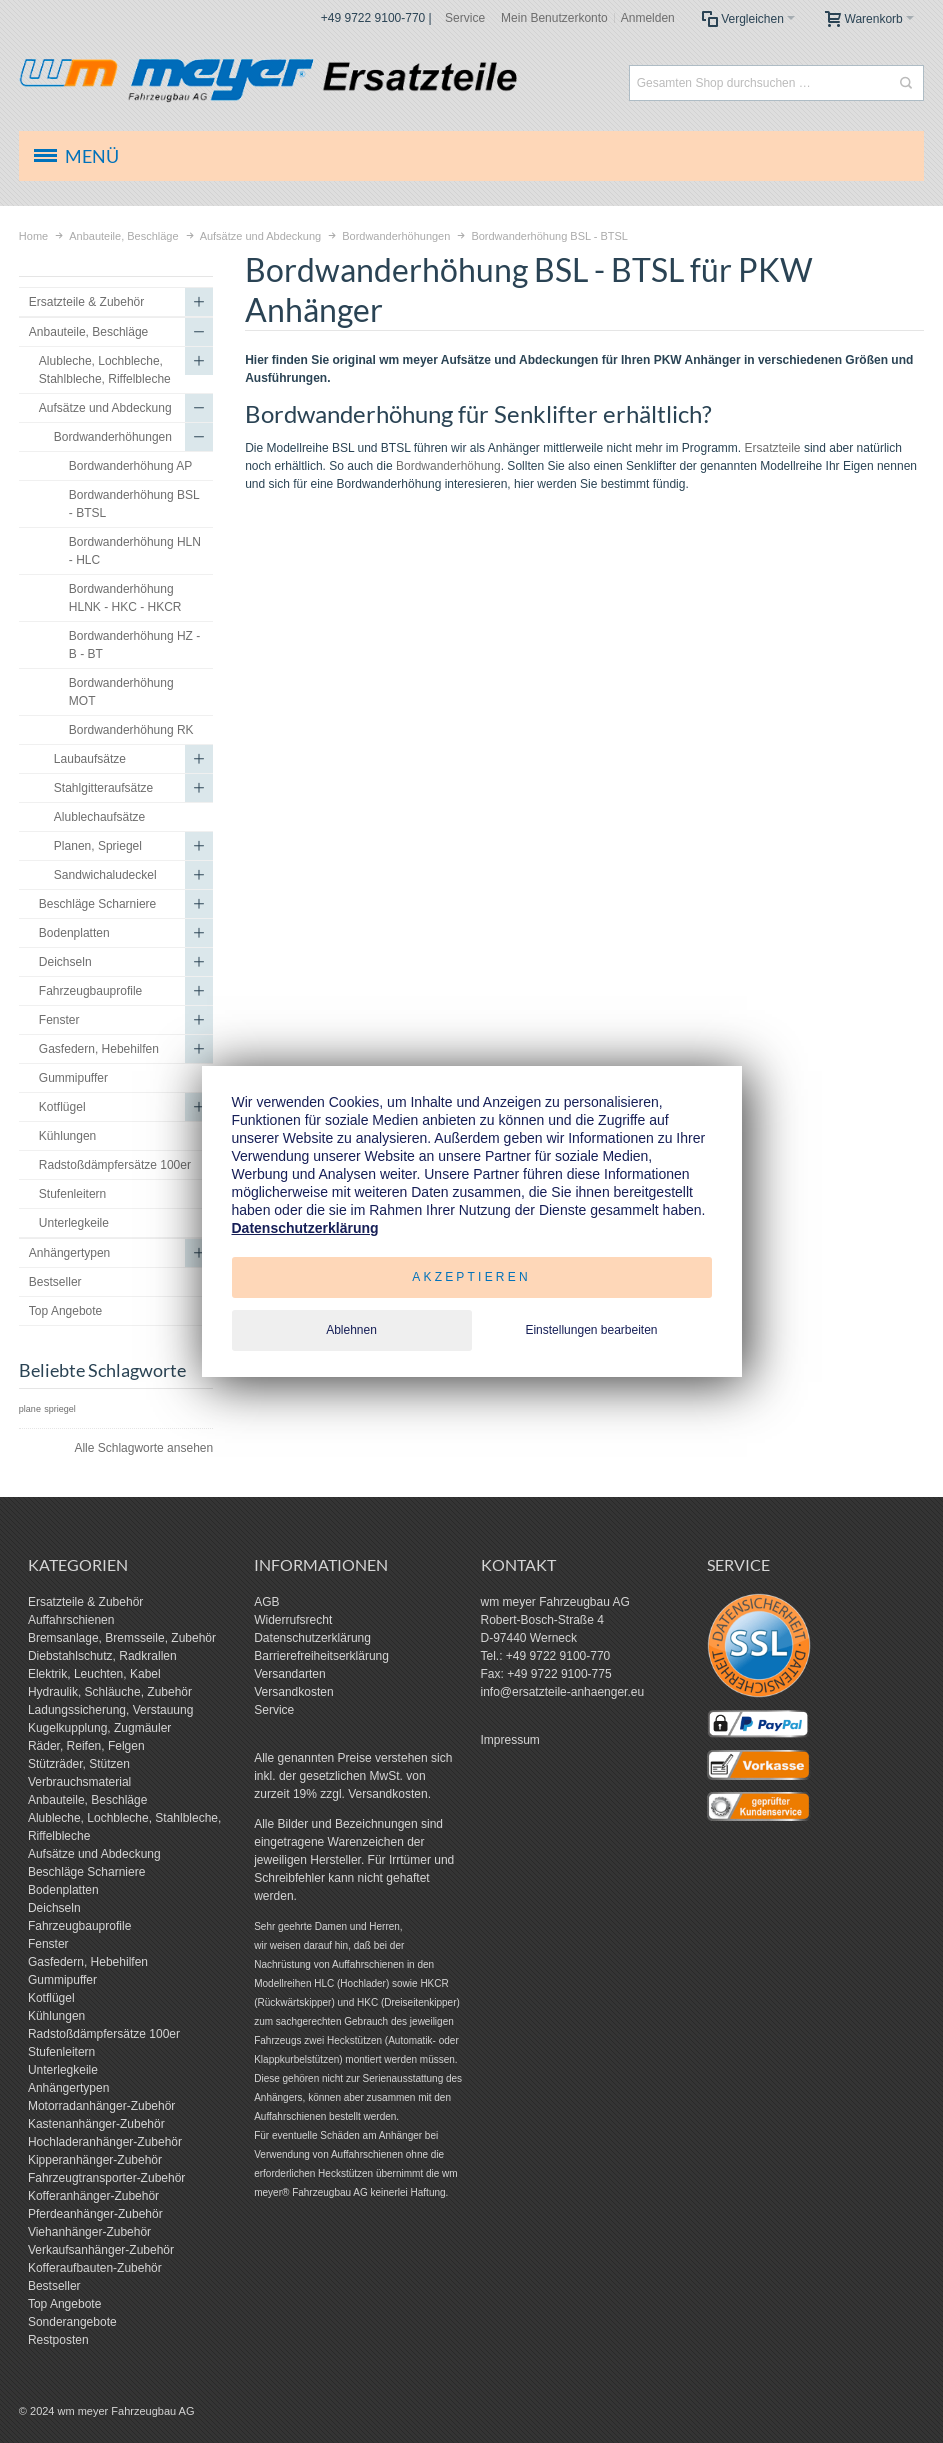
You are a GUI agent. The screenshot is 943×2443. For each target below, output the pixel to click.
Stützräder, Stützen (79, 1764)
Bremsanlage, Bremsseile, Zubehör (122, 1638)
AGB (266, 1602)
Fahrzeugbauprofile (79, 1926)
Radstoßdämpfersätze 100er (104, 2034)
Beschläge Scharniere (86, 1872)
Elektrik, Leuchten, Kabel (94, 1674)
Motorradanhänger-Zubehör (101, 2106)
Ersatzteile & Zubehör (85, 1602)
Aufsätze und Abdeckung (94, 1854)
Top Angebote (64, 2304)
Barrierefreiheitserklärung (321, 1656)
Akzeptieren (471, 1277)
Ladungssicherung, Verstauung (110, 1710)
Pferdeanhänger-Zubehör (95, 2214)
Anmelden (648, 18)
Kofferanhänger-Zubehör (93, 2196)
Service (465, 18)
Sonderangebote (72, 2322)
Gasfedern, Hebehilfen (88, 1962)
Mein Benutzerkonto (554, 18)
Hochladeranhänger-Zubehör (105, 2142)
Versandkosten (293, 1692)
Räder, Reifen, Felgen (86, 1746)
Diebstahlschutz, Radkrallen (102, 1656)
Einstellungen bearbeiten (591, 1330)
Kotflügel (51, 1998)
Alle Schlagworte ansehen (143, 1448)
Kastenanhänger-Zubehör (96, 2124)
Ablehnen (351, 1330)
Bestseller (54, 2286)
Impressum (510, 1740)
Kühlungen (56, 2016)
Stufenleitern (61, 2052)
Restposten (58, 2340)
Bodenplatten (63, 1890)
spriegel (60, 1409)
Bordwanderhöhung (448, 466)
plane (30, 1409)
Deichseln (54, 1908)
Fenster (48, 1944)
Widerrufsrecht (293, 1620)
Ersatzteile (773, 448)
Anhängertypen (68, 2088)
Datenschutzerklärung (312, 1638)
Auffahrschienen (71, 1620)
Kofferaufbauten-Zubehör (95, 2268)
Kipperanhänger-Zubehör (95, 2160)
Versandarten (289, 1674)
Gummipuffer (62, 1980)
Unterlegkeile (63, 2070)
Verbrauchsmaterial (79, 1782)
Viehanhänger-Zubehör (89, 2232)
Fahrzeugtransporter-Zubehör (106, 2178)
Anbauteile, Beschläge (87, 1800)
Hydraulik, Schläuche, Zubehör (110, 1692)
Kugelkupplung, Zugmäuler (99, 1728)
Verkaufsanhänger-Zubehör (101, 2250)
